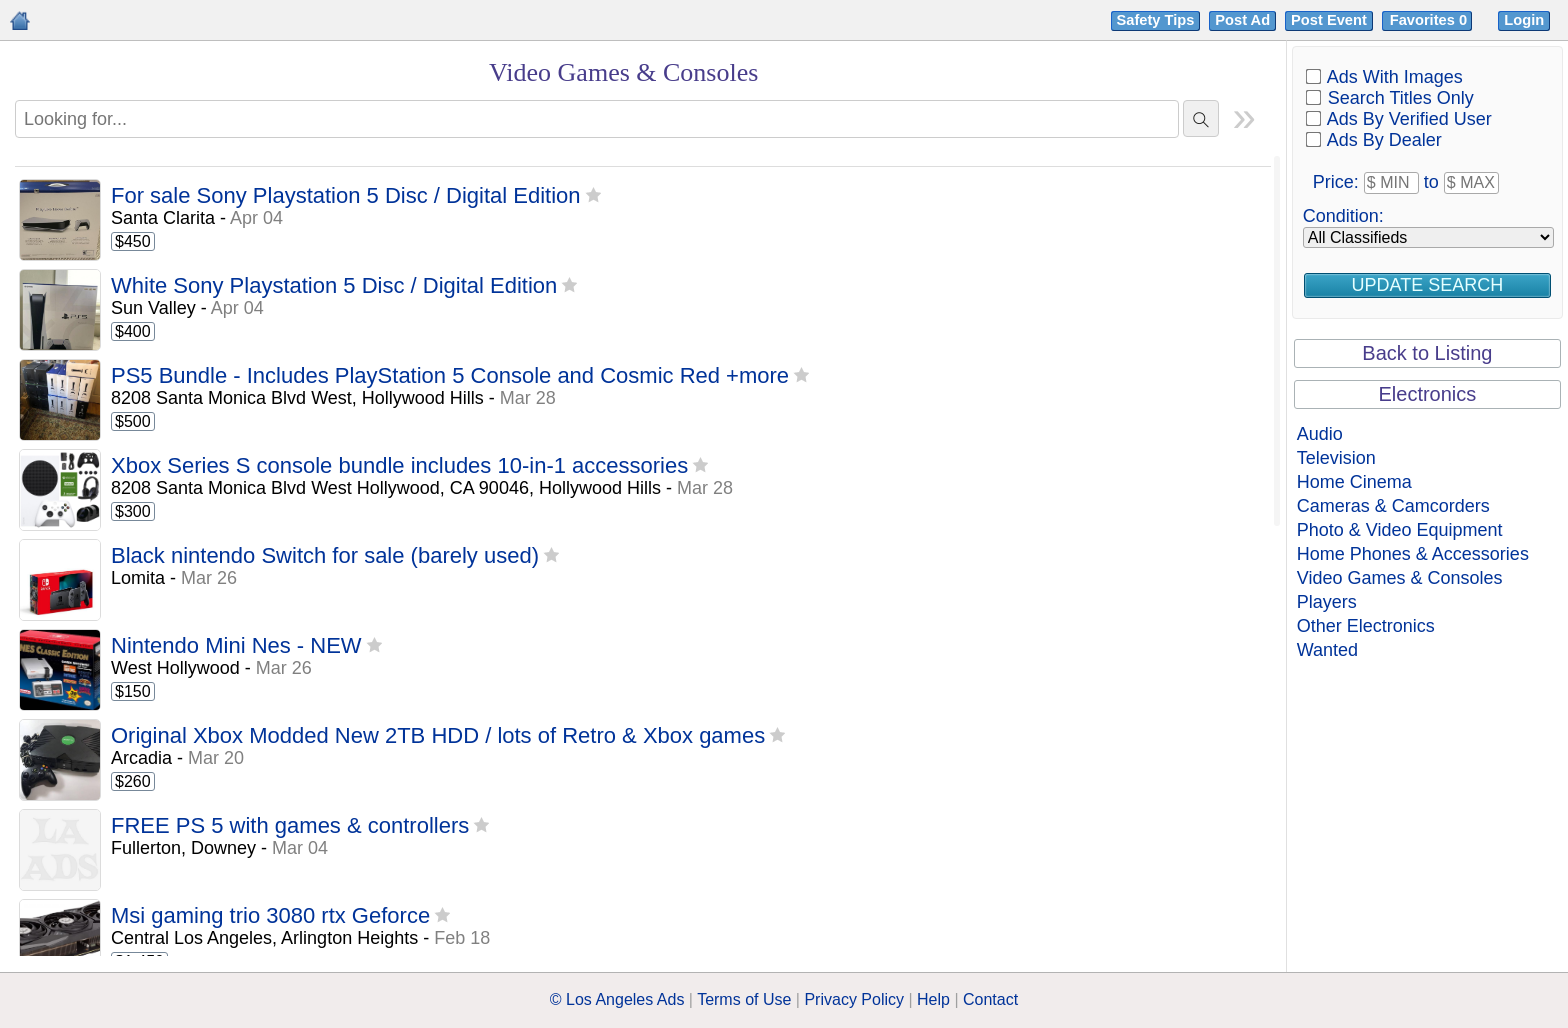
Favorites (1430, 20)
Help (933, 999)
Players (1327, 602)
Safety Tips (1156, 20)
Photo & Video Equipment (1400, 530)
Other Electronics (1366, 626)
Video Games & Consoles (1400, 578)
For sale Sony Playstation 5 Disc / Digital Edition (346, 196)
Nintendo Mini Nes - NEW (236, 646)
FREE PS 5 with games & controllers (290, 826)
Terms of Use (744, 999)
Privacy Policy (854, 999)
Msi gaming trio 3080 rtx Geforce (270, 916)
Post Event (1329, 20)
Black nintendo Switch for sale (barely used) (325, 556)
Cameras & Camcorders (1393, 506)
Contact (990, 999)
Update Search (1428, 285)
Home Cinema (1354, 482)
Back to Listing (1427, 353)
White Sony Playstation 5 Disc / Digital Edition (334, 286)
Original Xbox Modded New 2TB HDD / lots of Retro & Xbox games (438, 736)
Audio (1320, 434)
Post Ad (1242, 20)
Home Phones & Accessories (1413, 554)
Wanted (1327, 650)
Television (1336, 458)
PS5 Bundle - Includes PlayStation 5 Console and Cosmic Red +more (450, 376)
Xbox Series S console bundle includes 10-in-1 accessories (399, 466)
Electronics (1427, 394)
